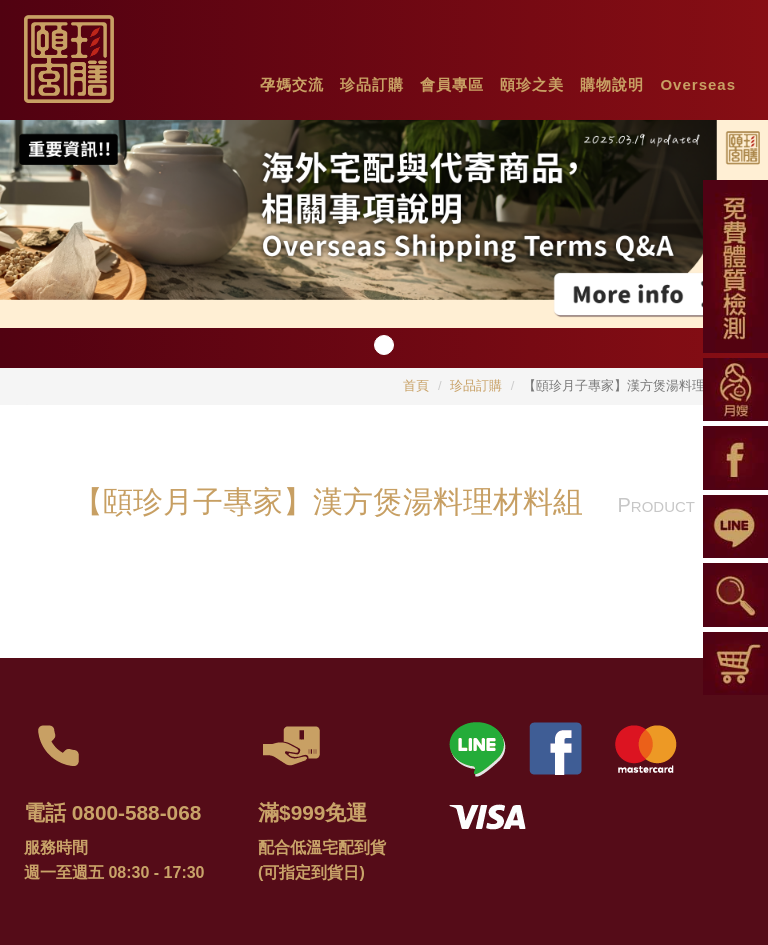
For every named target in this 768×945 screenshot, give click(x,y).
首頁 (416, 385)
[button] (292, 80)
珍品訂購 (476, 385)
